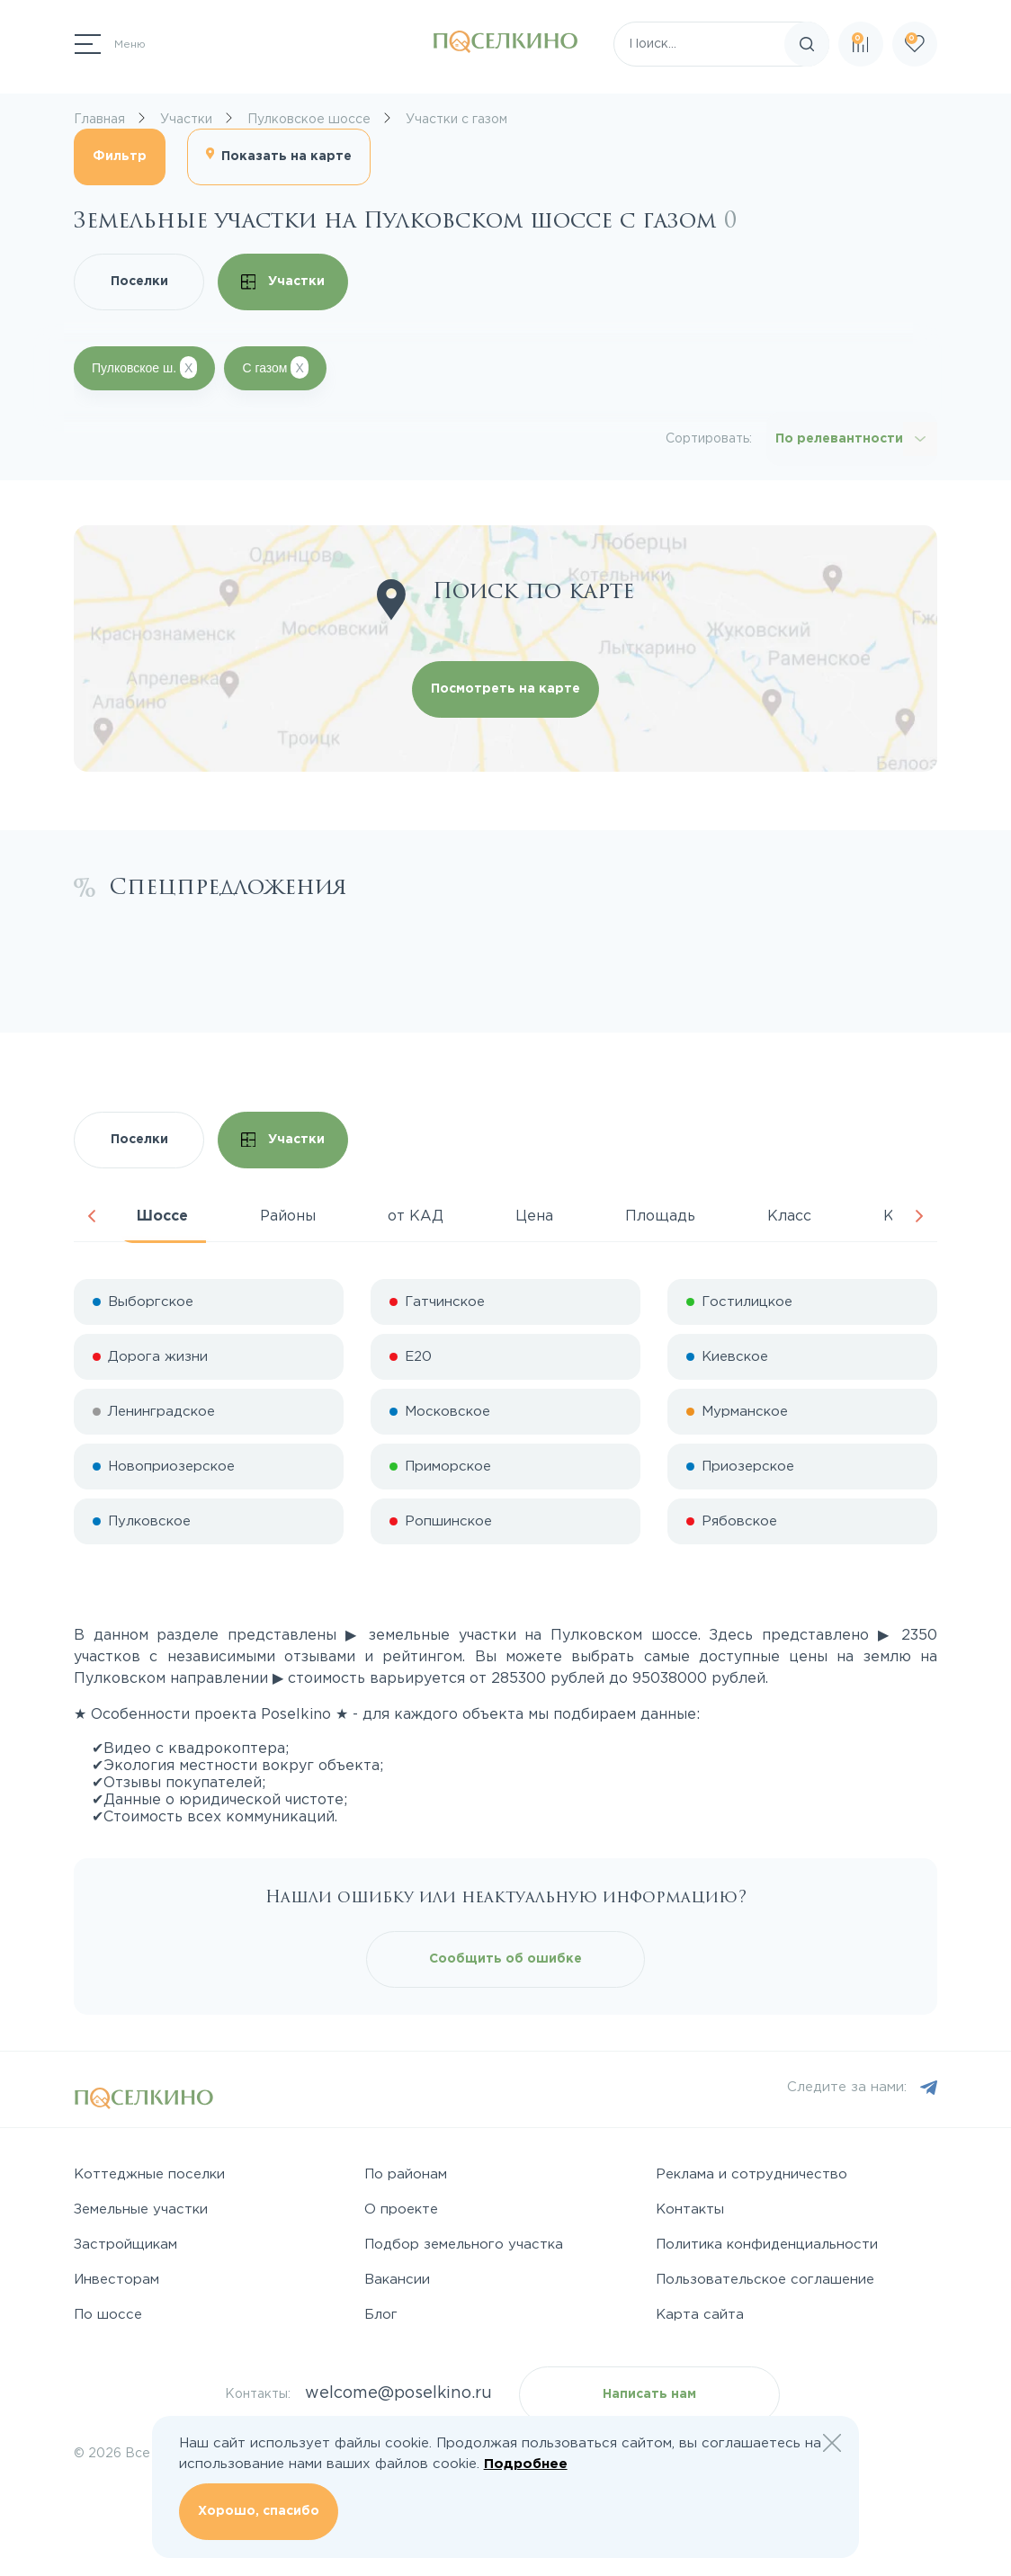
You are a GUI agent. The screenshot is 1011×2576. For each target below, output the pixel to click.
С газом (275, 367)
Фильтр (120, 156)
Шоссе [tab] (162, 1216)
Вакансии (397, 2279)
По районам (405, 2174)
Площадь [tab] (660, 1216)
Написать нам (649, 2394)
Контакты (690, 2209)
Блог (381, 2315)
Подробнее (526, 2464)
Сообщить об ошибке (505, 1959)
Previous (92, 1216)
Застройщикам (125, 2244)
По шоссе (108, 2315)
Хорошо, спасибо (258, 2511)
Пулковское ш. (144, 367)
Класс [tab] (789, 1216)
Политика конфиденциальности (767, 2244)
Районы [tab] (288, 1216)
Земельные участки (141, 2209)
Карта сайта (700, 2315)
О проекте (401, 2209)
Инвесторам (116, 2279)
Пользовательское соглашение (765, 2279)
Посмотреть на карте (505, 689)
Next (919, 1216)
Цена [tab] (534, 1216)
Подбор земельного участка (463, 2244)
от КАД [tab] (415, 1216)
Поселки (139, 281)
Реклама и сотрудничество (751, 2174)
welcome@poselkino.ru (398, 2393)
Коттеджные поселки (149, 2174)
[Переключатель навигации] (110, 44)
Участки (283, 282)
